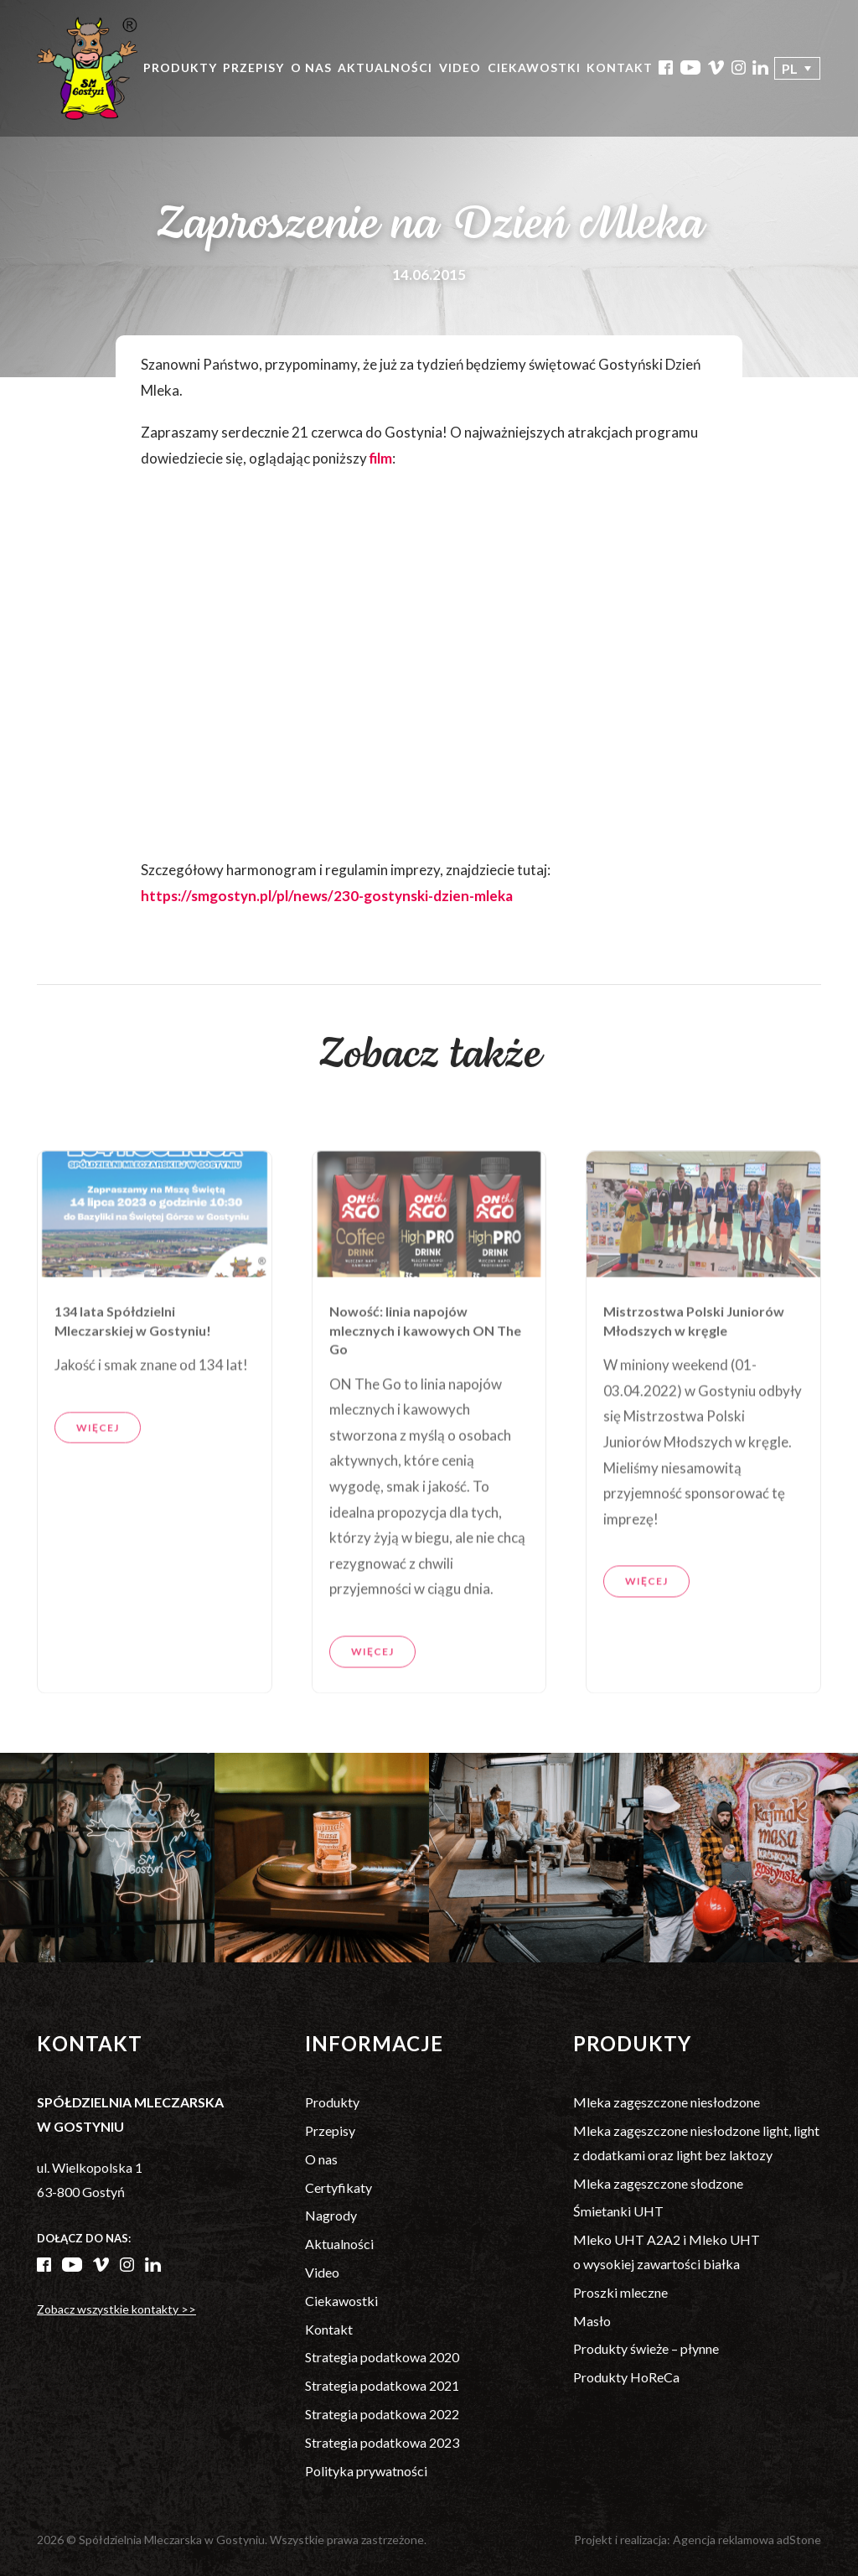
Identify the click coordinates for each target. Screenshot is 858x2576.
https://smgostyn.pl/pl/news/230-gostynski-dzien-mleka (327, 895)
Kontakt (620, 67)
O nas (311, 67)
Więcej (97, 1484)
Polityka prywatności (366, 2471)
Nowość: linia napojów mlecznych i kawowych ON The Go (425, 1387)
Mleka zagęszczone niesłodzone (666, 2102)
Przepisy (253, 67)
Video (460, 67)
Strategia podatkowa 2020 (382, 2357)
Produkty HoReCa (626, 2377)
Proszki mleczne (620, 2292)
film (381, 458)
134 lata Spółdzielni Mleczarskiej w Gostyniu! (132, 1378)
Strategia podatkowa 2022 (382, 2414)
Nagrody (331, 2215)
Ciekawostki (534, 67)
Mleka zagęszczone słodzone (658, 2183)
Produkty (180, 67)
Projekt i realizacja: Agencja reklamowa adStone (697, 2539)
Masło (592, 2321)
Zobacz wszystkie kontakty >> (116, 2309)
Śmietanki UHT (618, 2211)
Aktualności (385, 67)
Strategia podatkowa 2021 (382, 2385)
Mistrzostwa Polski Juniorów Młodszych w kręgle (693, 1378)
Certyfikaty (338, 2187)
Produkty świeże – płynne (646, 2348)
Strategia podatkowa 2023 (382, 2442)
